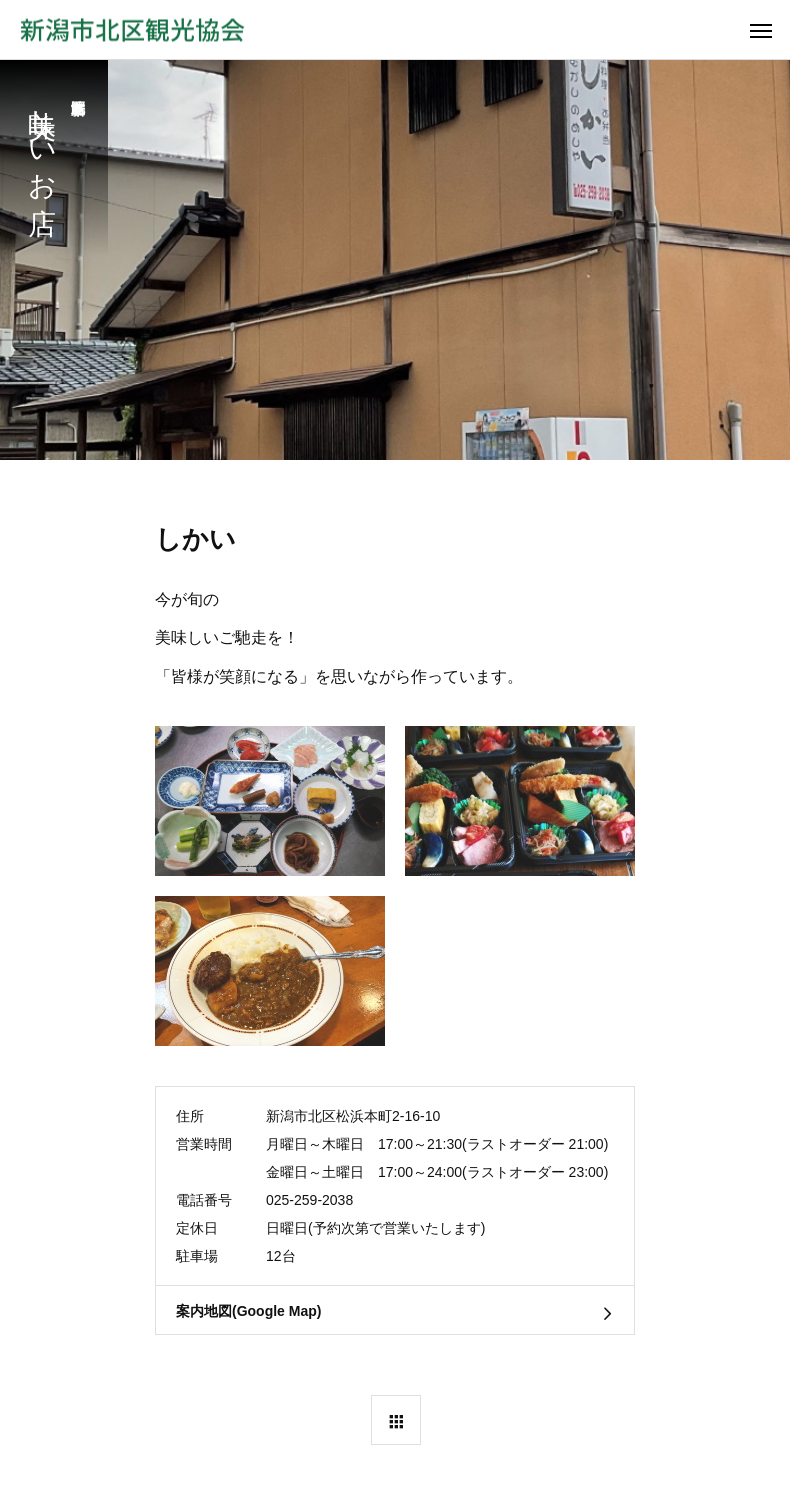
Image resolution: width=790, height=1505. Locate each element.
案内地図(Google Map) (248, 1311)
